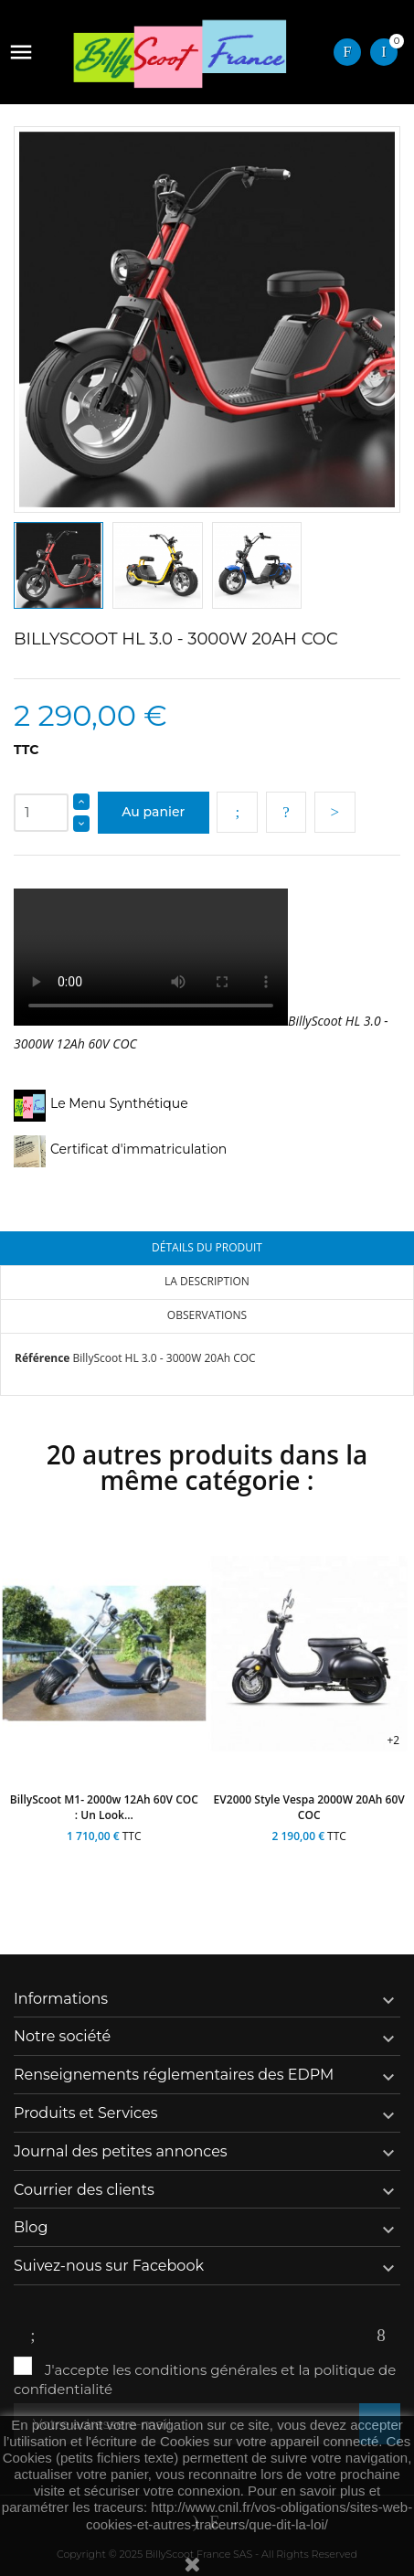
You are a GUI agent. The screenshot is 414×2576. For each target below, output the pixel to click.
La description (207, 1281)
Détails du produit (207, 1247)
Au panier (153, 812)
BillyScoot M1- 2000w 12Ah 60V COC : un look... (104, 1807)
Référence (42, 1358)
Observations (207, 1315)
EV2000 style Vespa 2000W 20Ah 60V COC (309, 1807)
